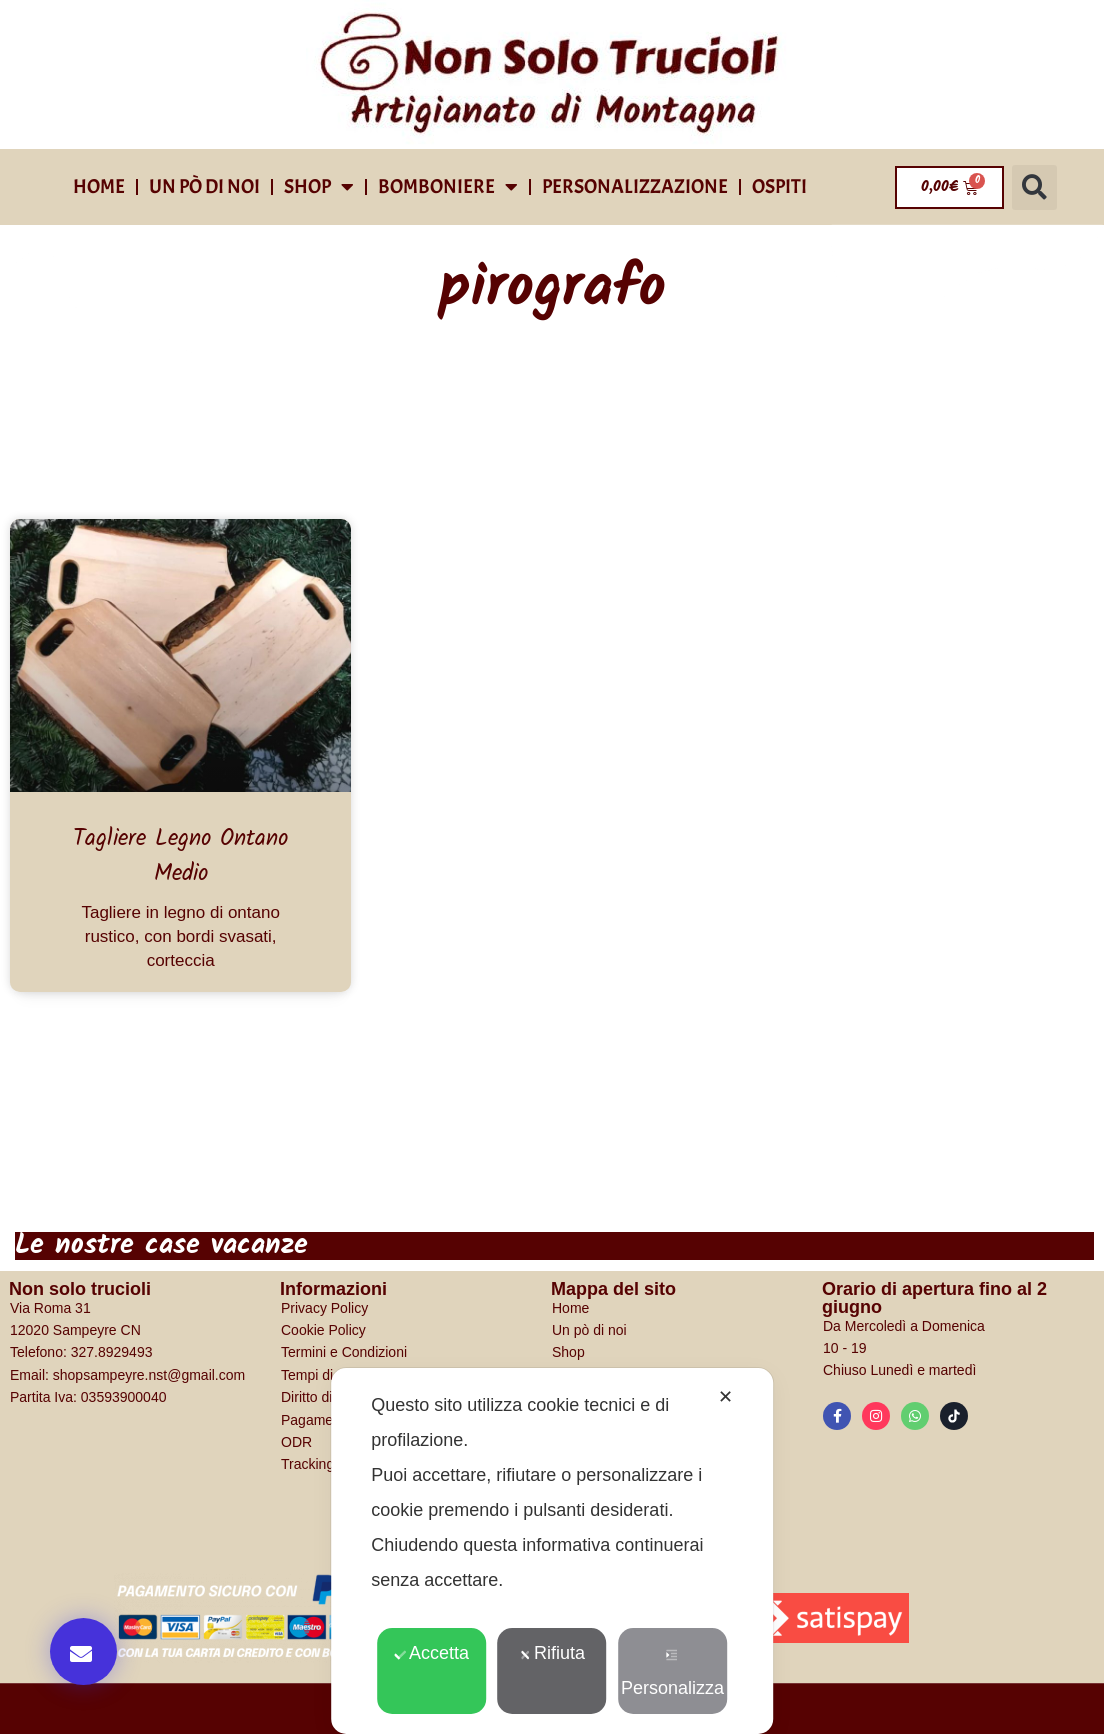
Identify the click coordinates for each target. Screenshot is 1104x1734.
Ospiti (779, 186)
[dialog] (552, 1551)
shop (319, 187)
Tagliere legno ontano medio (180, 856)
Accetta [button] (431, 1653)
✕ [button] (725, 1397)
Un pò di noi (204, 186)
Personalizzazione (635, 186)
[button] (1034, 187)
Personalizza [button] (672, 1673)
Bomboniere (448, 187)
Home (99, 186)
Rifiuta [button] (552, 1653)
